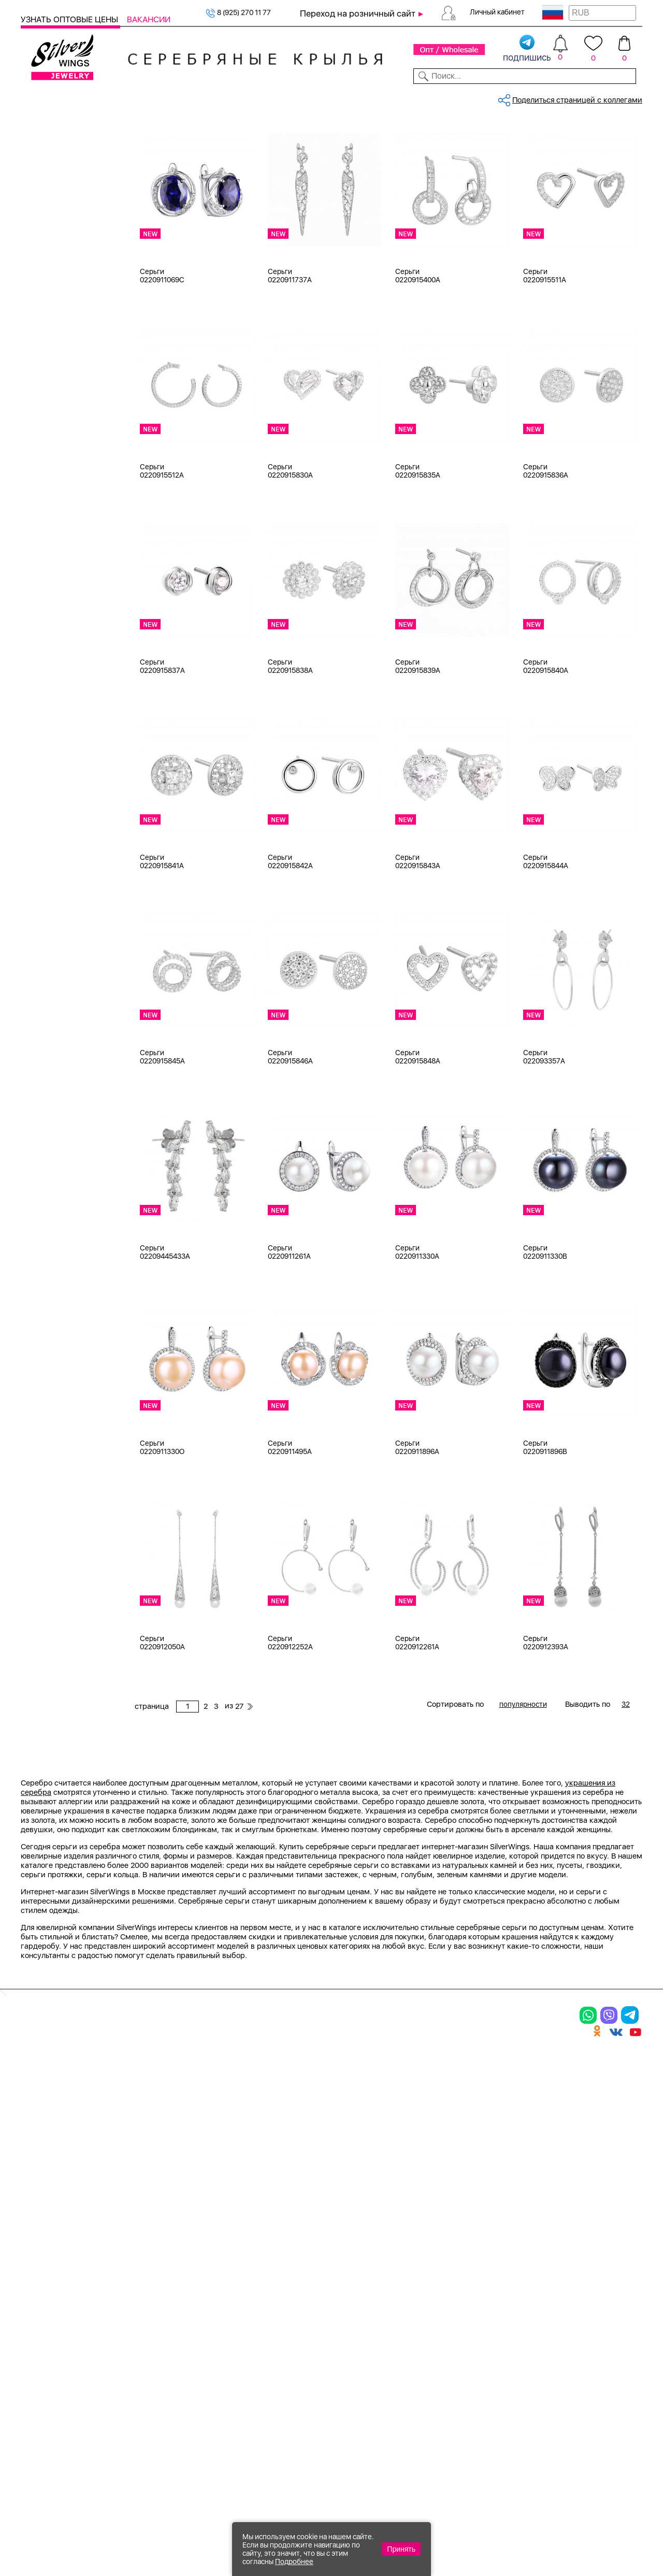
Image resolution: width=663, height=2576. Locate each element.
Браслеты (51, 224)
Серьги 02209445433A (165, 1326)
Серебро (49, 446)
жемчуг (47, 789)
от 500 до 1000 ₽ (64, 1286)
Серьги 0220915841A (162, 936)
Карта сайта (514, 2420)
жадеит (47, 776)
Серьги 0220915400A (417, 350)
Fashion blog (513, 2402)
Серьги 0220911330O (162, 1522)
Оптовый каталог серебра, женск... (284, 131)
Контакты (460, 97)
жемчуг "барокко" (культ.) (80, 802)
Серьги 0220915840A (545, 740)
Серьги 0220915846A (290, 1131)
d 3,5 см (49, 920)
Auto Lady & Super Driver (77, 999)
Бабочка (49, 1143)
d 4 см (45, 933)
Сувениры (39, 328)
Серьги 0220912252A (290, 1717)
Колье (44, 237)
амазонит (51, 698)
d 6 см (45, 958)
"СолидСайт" (259, 2468)
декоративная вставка (74, 763)
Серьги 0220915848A (417, 1131)
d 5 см (45, 946)
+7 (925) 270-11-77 (492, 2520)
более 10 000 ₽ (61, 1338)
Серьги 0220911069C (162, 350)
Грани (44, 1077)
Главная (147, 131)
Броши (46, 250)
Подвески (51, 199)
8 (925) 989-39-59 (596, 2520)
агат (41, 673)
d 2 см (45, 894)
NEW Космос (56, 660)
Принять (401, 2549)
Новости (370, 97)
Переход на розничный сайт (357, 13)
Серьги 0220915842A (290, 936)
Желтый (48, 513)
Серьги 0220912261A (417, 1717)
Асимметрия (57, 1130)
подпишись (527, 49)
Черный (48, 539)
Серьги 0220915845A (162, 1131)
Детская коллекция (55, 315)
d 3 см (45, 907)
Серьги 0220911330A (417, 1326)
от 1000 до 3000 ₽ (66, 1299)
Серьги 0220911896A (417, 1522)
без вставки (55, 647)
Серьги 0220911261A (289, 1326)
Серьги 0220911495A (290, 1522)
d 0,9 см (49, 881)
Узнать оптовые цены (70, 19)
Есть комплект (59, 580)
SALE (141, 97)
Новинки (174, 97)
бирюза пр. (54, 737)
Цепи (30, 367)
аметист (49, 711)
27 (531, 168)
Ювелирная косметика (62, 341)
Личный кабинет (497, 12)
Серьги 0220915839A (417, 740)
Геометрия (53, 1208)
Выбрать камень (93, 97)
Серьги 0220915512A (162, 545)
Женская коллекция (56, 147)
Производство (403, 2300)
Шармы (47, 212)
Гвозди (46, 1064)
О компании (512, 97)
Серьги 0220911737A (290, 350)
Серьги (47, 186)
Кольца (46, 173)
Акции (383, 2335)
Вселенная (52, 1182)
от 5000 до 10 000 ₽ (70, 1325)
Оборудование (575, 97)
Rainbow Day (56, 1025)
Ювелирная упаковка (72, 160)
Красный (49, 526)
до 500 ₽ (49, 1273)
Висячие (49, 1169)
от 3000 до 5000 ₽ (67, 1312)
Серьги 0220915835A (417, 545)
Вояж (43, 1051)
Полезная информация (423, 2390)
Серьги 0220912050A (162, 1717)
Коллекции (273, 97)
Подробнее (294, 2561)
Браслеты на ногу (65, 263)
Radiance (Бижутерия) (73, 1012)
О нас (498, 2335)
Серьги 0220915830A (290, 545)
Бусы (43, 276)
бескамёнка (55, 724)
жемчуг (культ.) (61, 815)
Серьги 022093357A (544, 1131)
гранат (46, 750)
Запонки (49, 289)
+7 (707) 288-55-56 (585, 2538)
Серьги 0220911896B (545, 1522)
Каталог (37, 97)
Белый (45, 500)
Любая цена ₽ (58, 1260)
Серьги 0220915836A (545, 545)
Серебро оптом (192, 131)
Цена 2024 (52, 606)
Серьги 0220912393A (545, 1717)
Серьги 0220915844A (545, 936)
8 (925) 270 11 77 (238, 12)
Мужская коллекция (57, 302)
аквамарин (54, 685)
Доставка (415, 97)
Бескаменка (55, 1038)
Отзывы (626, 97)
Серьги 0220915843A (417, 936)
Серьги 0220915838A (290, 740)
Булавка (48, 1156)
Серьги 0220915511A (544, 350)
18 (38, 868)
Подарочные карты (55, 354)
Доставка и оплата (529, 2300)
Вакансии (148, 19)
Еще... (31, 829)
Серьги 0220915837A (162, 740)
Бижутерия (221, 97)
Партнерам (324, 97)
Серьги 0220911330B (545, 1326)
